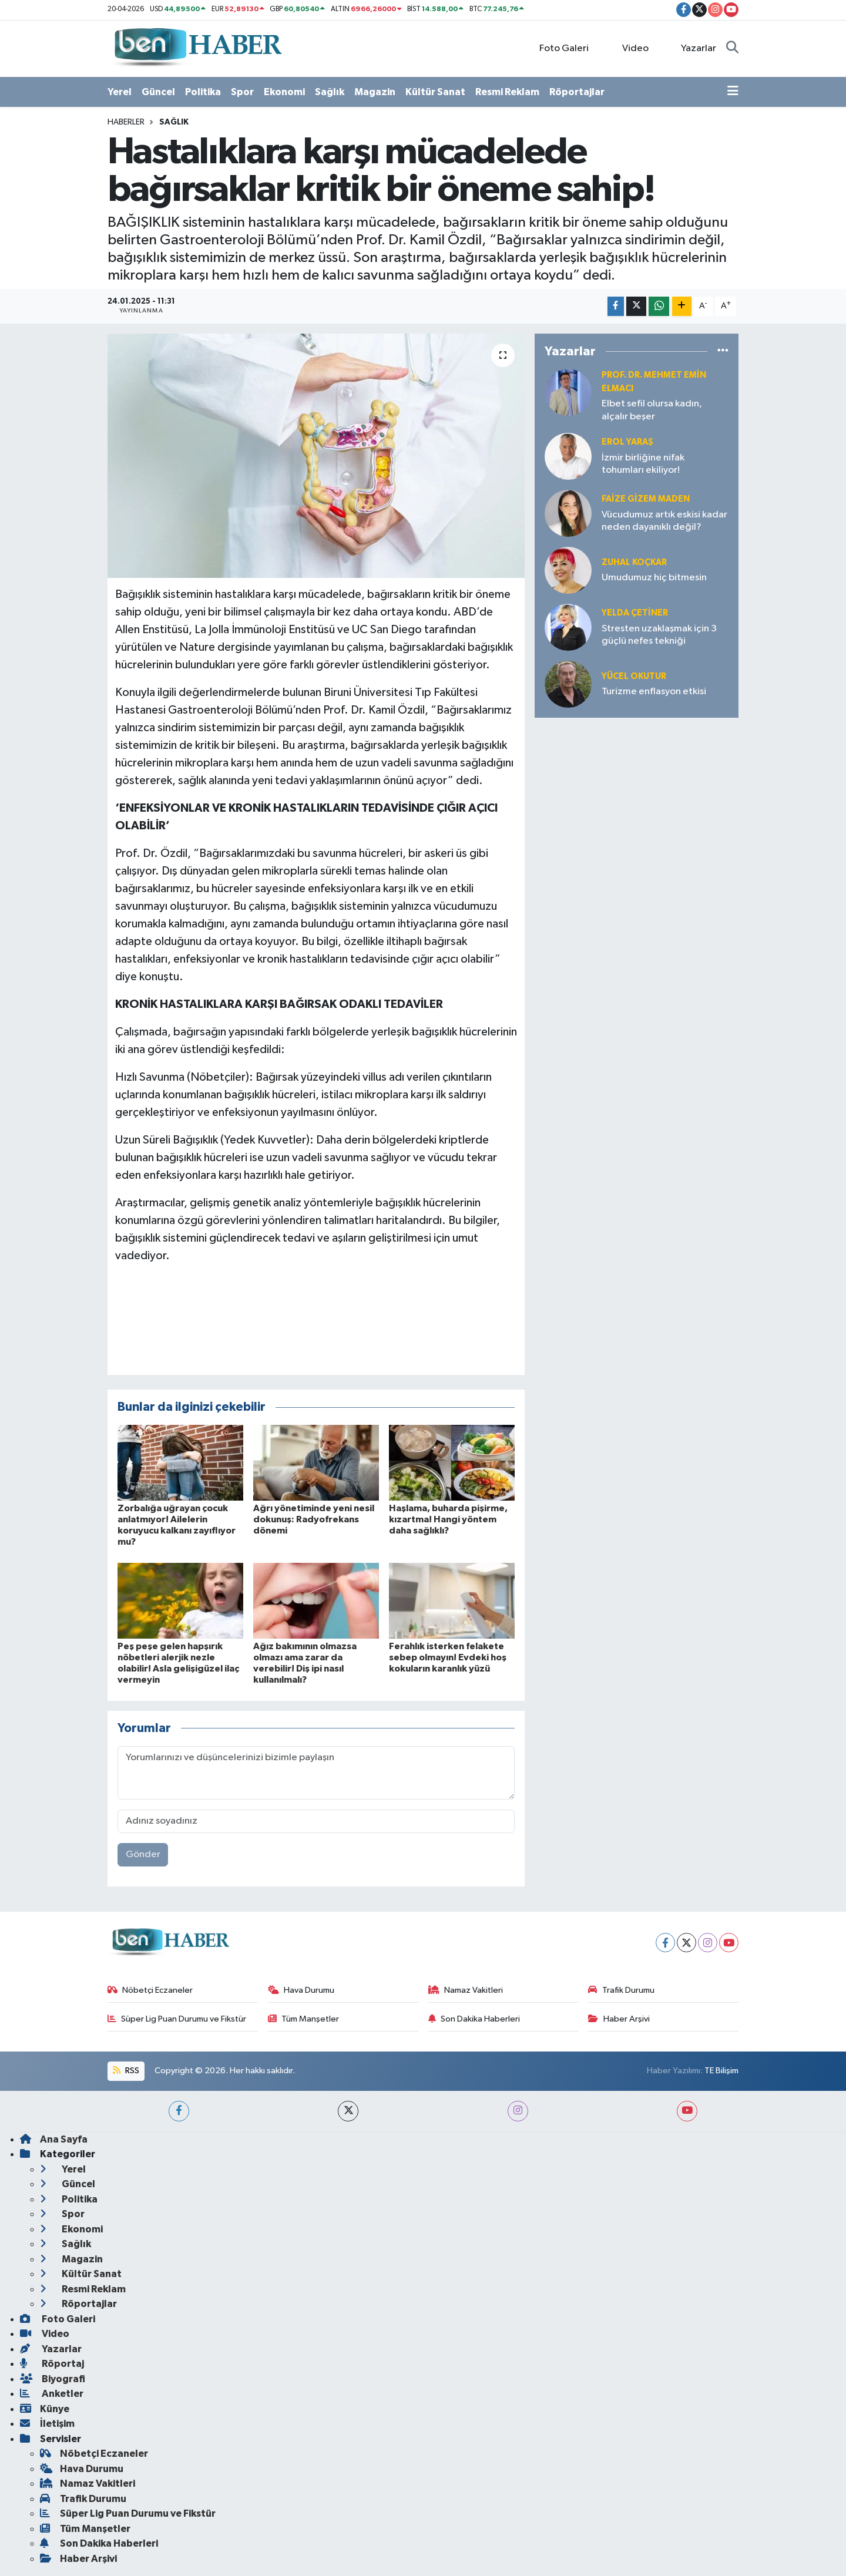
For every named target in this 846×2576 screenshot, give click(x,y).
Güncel (158, 92)
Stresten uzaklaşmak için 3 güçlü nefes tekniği (659, 635)
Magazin (374, 92)
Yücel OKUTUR (634, 676)
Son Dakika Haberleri (474, 2019)
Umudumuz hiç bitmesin (654, 578)
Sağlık (329, 92)
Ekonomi (284, 92)
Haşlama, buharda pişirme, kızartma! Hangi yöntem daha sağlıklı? (448, 1519)
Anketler (51, 2394)
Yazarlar (692, 47)
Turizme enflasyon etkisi (654, 692)
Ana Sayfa (54, 2139)
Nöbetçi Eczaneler (150, 1990)
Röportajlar (577, 92)
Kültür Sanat (435, 92)
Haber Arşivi (619, 2019)
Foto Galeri (558, 47)
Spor (242, 92)
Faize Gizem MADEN (646, 499)
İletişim (47, 2424)
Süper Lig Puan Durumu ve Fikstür (177, 2019)
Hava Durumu (301, 1990)
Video (629, 47)
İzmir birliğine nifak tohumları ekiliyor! (643, 464)
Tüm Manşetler (304, 2019)
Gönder (143, 1854)
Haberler (126, 122)
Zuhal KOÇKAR (634, 562)
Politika (203, 92)
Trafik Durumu (621, 1990)
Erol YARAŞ (627, 442)
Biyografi (52, 2379)
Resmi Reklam (507, 92)
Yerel (120, 92)
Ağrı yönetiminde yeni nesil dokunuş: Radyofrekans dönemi (313, 1519)
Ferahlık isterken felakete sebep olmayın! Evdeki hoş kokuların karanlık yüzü (447, 1657)
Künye (44, 2409)
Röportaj (52, 2364)
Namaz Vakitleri (465, 1990)
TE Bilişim (721, 2070)
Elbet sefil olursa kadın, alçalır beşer (652, 410)
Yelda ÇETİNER (635, 612)
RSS (126, 2070)
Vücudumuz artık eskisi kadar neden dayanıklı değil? (664, 521)
